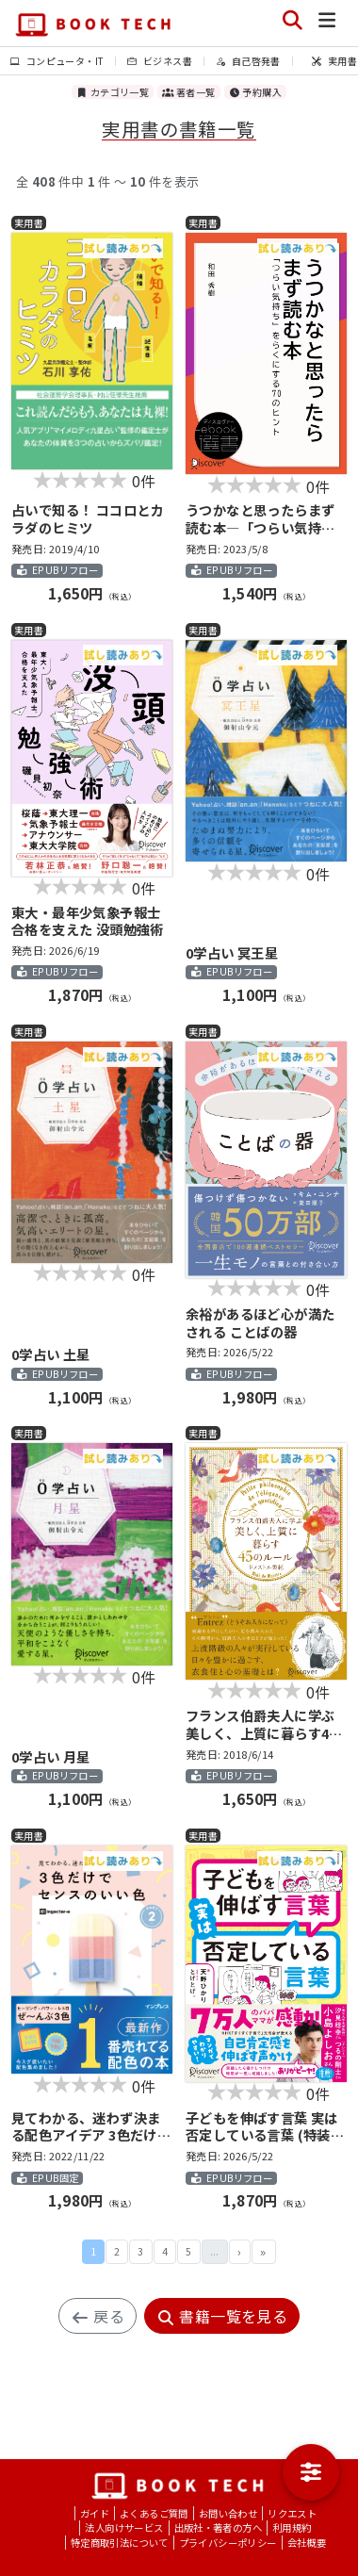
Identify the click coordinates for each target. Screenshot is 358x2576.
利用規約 (292, 2527)
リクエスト (292, 2513)
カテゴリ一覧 (112, 92)
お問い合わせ (228, 2513)
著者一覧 (188, 92)
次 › (240, 2252)
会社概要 (307, 2542)
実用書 (334, 61)
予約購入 (255, 92)
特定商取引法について (120, 2542)
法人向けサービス (124, 2527)
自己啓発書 (248, 61)
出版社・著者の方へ (218, 2527)
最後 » (264, 2252)
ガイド (94, 2513)
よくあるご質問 (154, 2513)
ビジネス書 (159, 61)
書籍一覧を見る (221, 2316)
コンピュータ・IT (57, 61)
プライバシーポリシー (228, 2542)
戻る (97, 2316)
